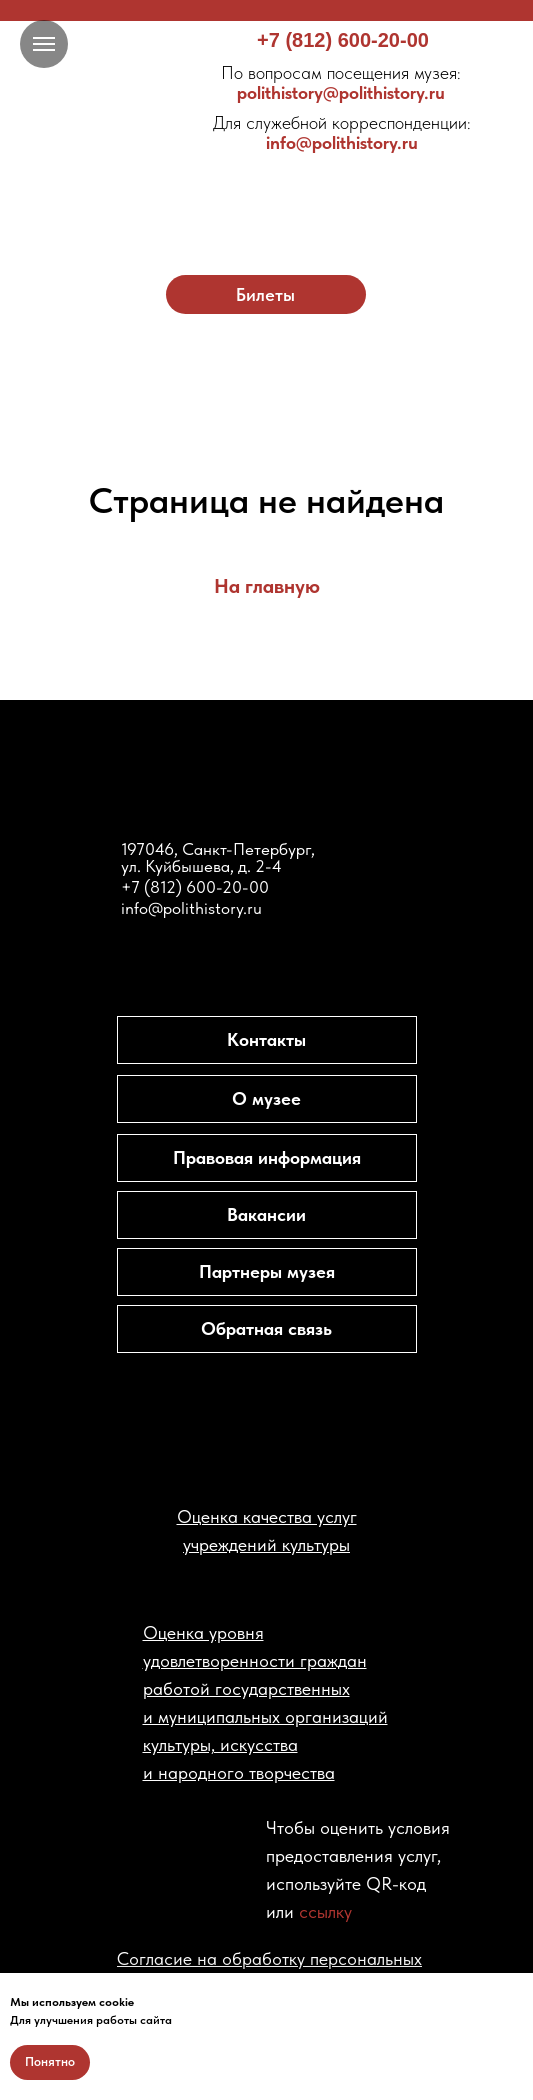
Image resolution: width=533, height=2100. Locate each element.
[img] (267, 172)
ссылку (325, 1911)
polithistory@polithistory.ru (341, 82)
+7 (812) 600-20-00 (343, 40)
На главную (267, 586)
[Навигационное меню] (44, 44)
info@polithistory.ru (342, 132)
